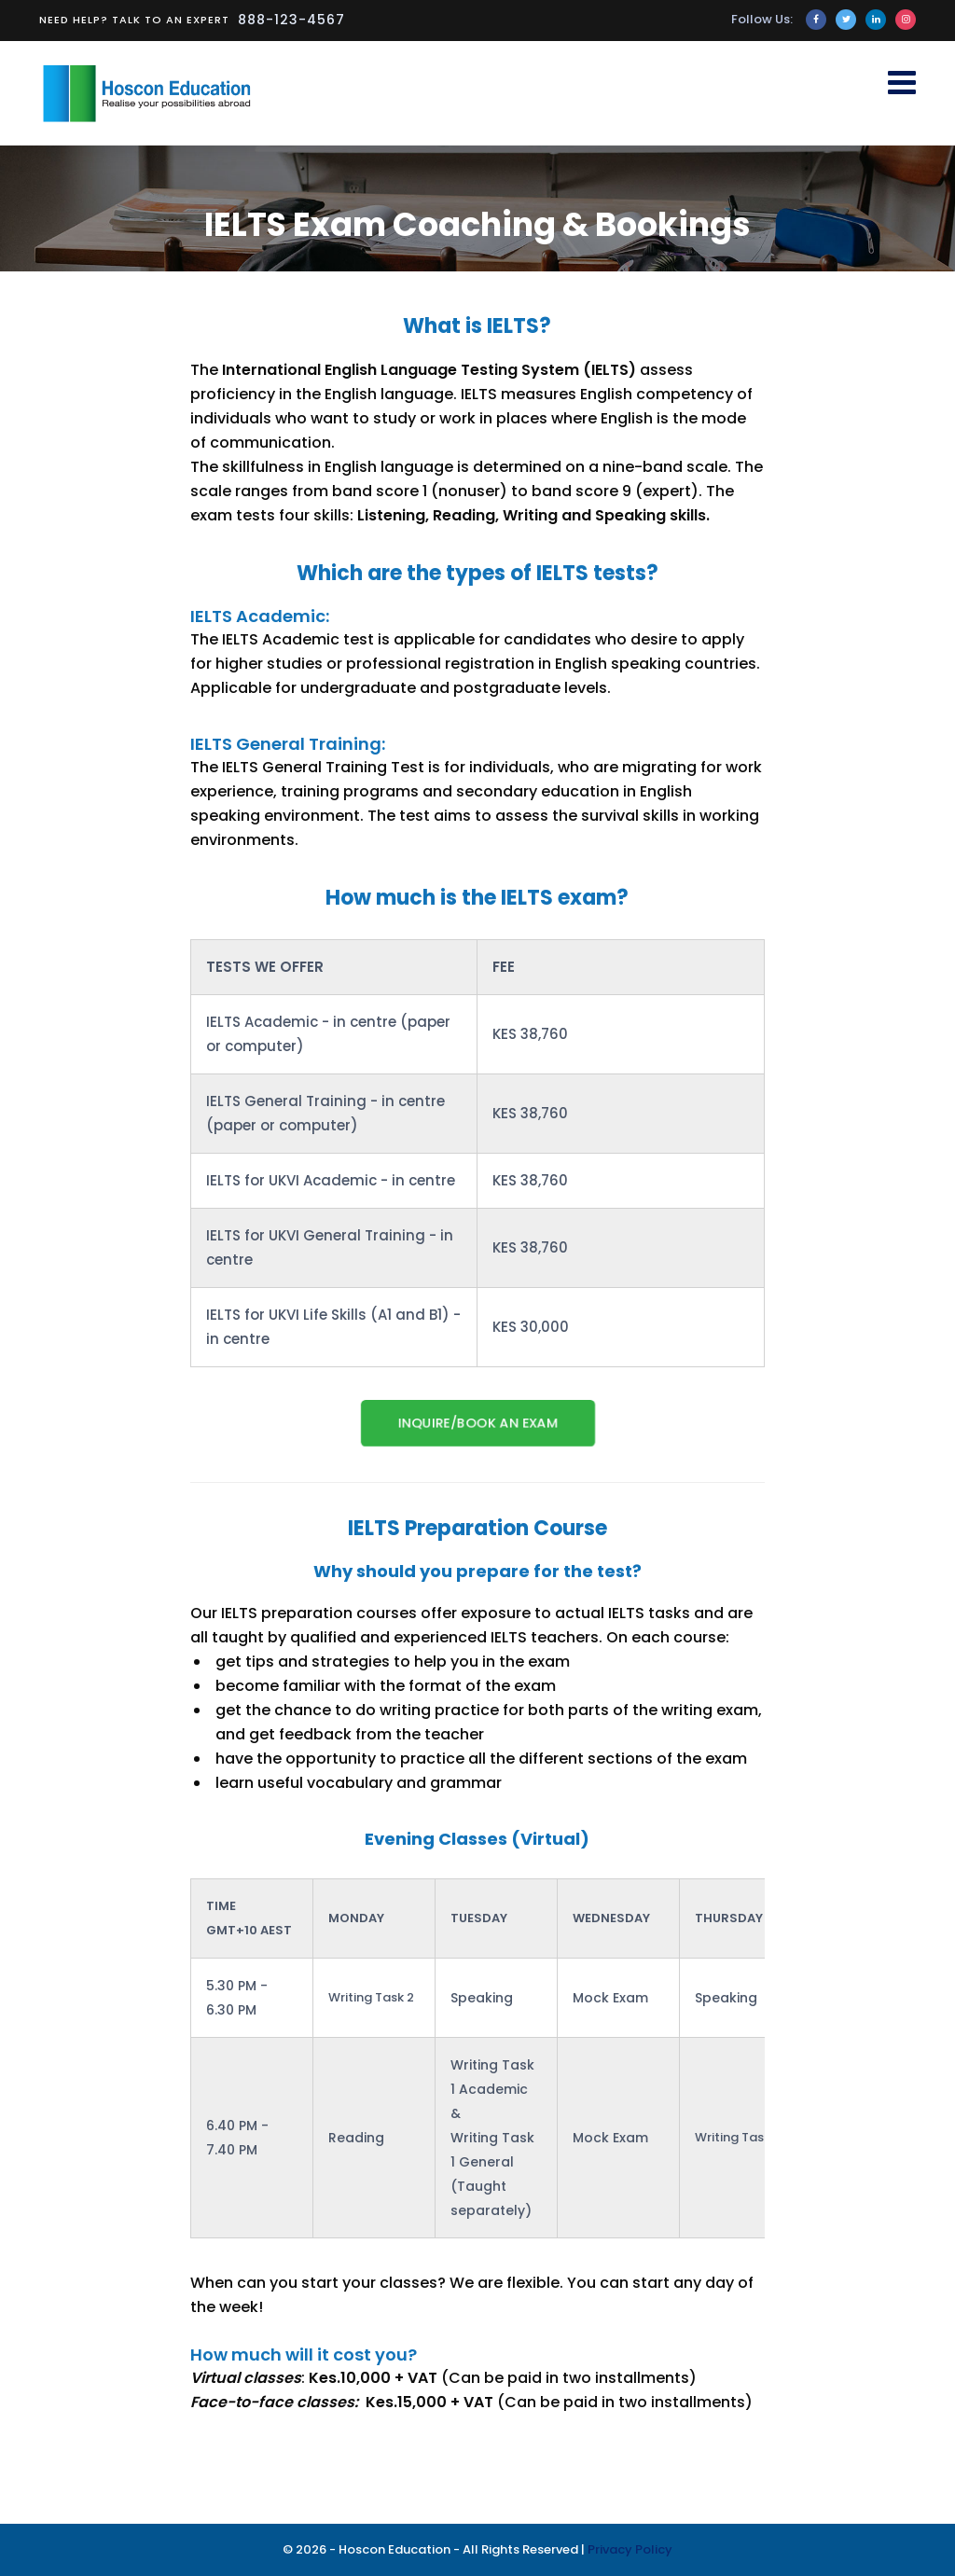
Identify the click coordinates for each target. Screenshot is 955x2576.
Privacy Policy (630, 2549)
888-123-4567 (291, 19)
